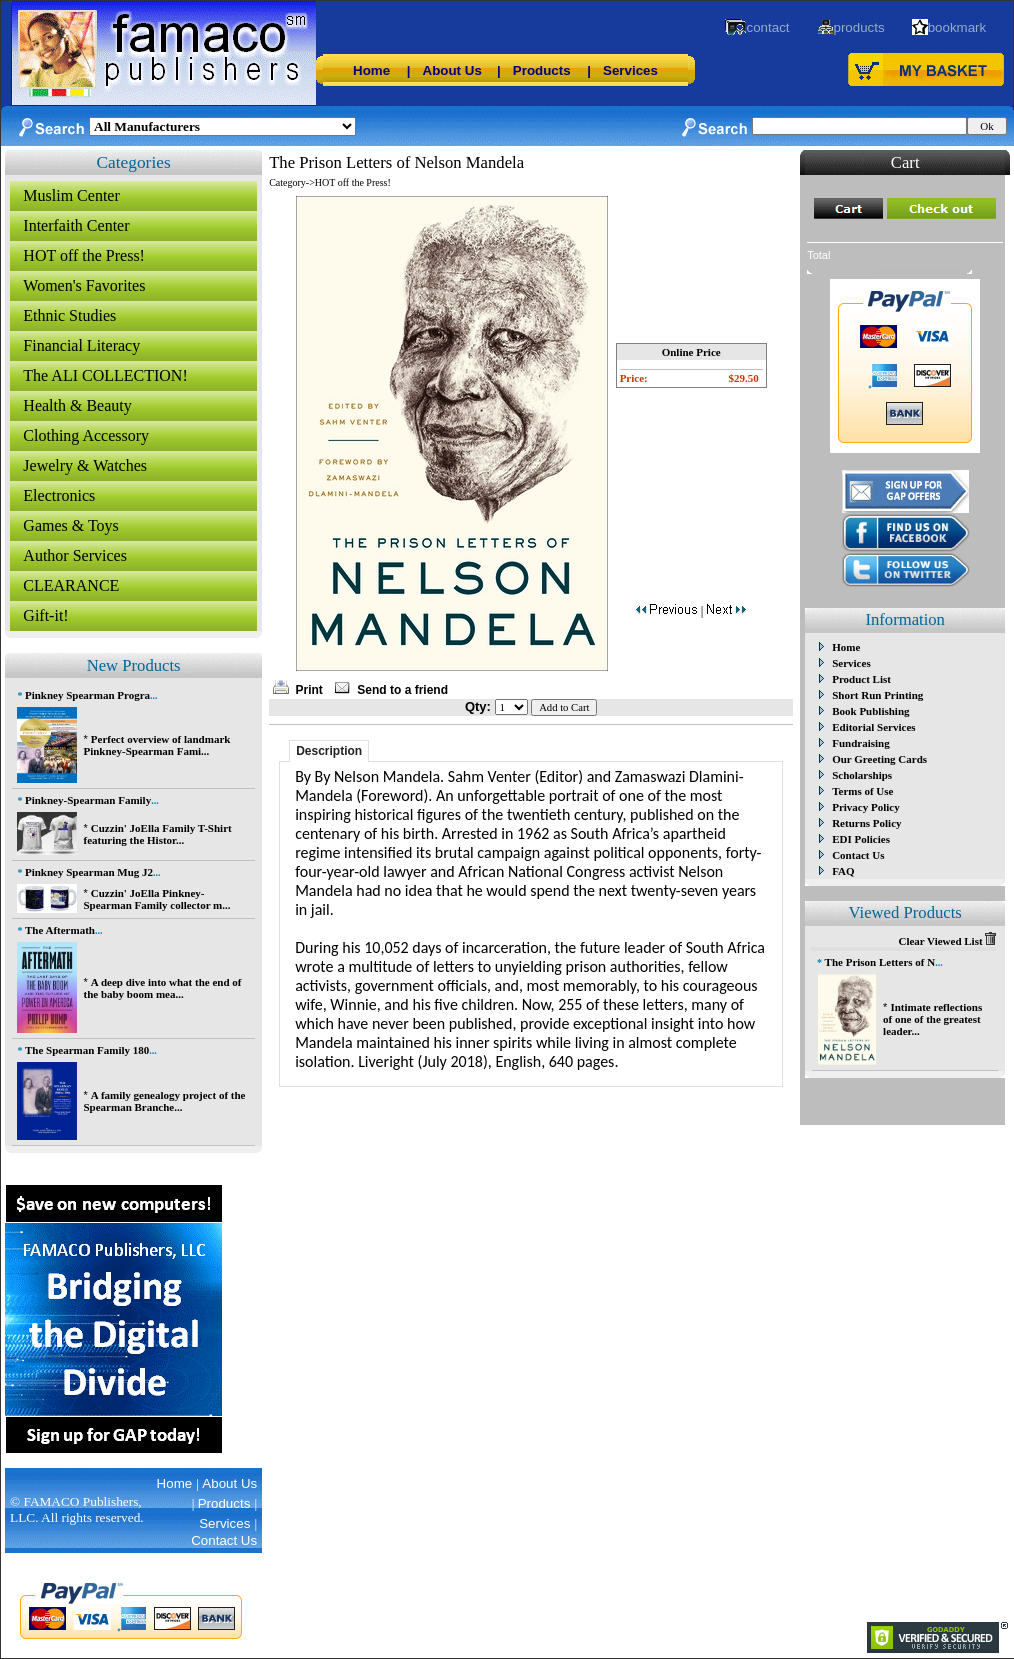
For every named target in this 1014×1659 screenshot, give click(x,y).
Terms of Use (862, 791)
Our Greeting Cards (879, 759)
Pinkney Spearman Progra (87, 695)
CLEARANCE (71, 585)
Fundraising (860, 743)
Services (630, 70)
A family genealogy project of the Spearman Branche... (164, 1101)
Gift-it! (45, 615)
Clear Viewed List (947, 941)
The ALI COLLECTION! (105, 375)
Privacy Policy (866, 807)
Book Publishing (870, 711)
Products (542, 70)
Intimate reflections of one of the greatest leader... (932, 1019)
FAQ (843, 871)
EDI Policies (861, 839)
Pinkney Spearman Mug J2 (89, 872)
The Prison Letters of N (880, 962)
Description (329, 751)
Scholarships (862, 775)
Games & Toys (70, 525)
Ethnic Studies (69, 315)
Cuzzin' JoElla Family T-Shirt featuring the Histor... (157, 834)
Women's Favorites (84, 285)
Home (371, 70)
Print (309, 690)
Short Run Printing (877, 695)
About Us (452, 70)
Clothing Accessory (86, 435)
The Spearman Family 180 (87, 1050)
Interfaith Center (76, 225)
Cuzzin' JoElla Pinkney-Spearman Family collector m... (156, 899)
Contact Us (858, 855)
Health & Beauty (77, 405)
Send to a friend (402, 690)
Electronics (59, 495)
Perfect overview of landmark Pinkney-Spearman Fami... (156, 745)
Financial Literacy (81, 345)
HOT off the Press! (84, 255)
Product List (861, 679)
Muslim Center (71, 195)
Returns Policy (866, 823)
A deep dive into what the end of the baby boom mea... (162, 988)
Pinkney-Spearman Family (88, 800)
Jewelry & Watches (85, 465)
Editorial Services (873, 727)
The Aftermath (60, 930)
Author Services (75, 555)
